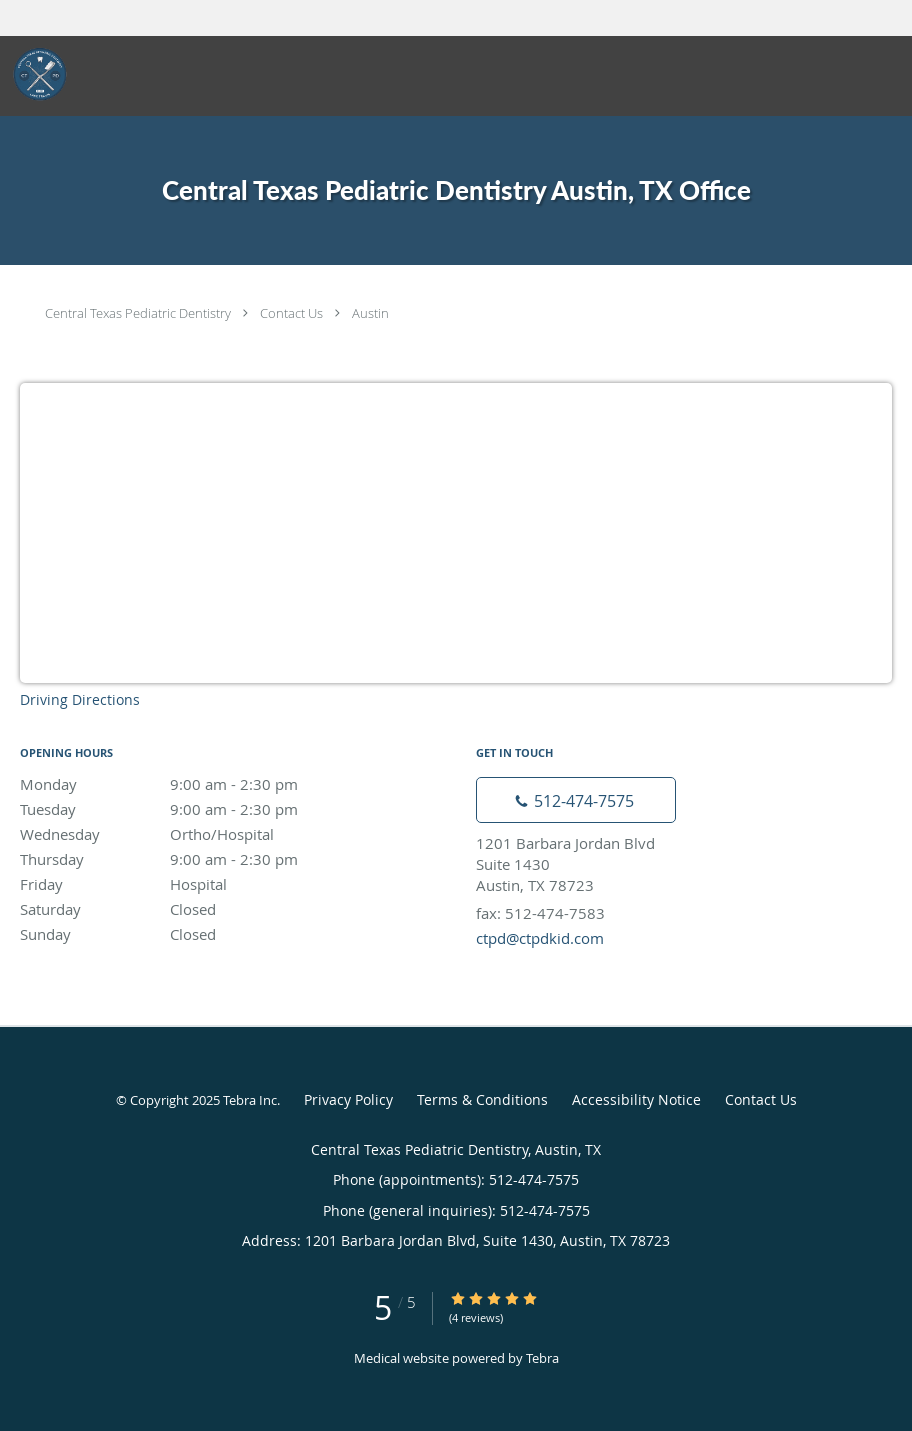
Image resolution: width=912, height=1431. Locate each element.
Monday (195, 784)
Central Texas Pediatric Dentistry (138, 313)
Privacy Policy (348, 1099)
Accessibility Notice (636, 1099)
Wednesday (195, 834)
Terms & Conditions (482, 1099)
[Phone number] (576, 800)
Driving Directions (80, 699)
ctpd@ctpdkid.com (540, 938)
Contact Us (291, 313)
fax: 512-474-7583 (540, 913)
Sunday (195, 934)
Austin (370, 313)
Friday (195, 884)
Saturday (195, 909)
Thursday (195, 859)
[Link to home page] (34, 74)
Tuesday (195, 809)
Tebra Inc (250, 1100)
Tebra (542, 1358)
